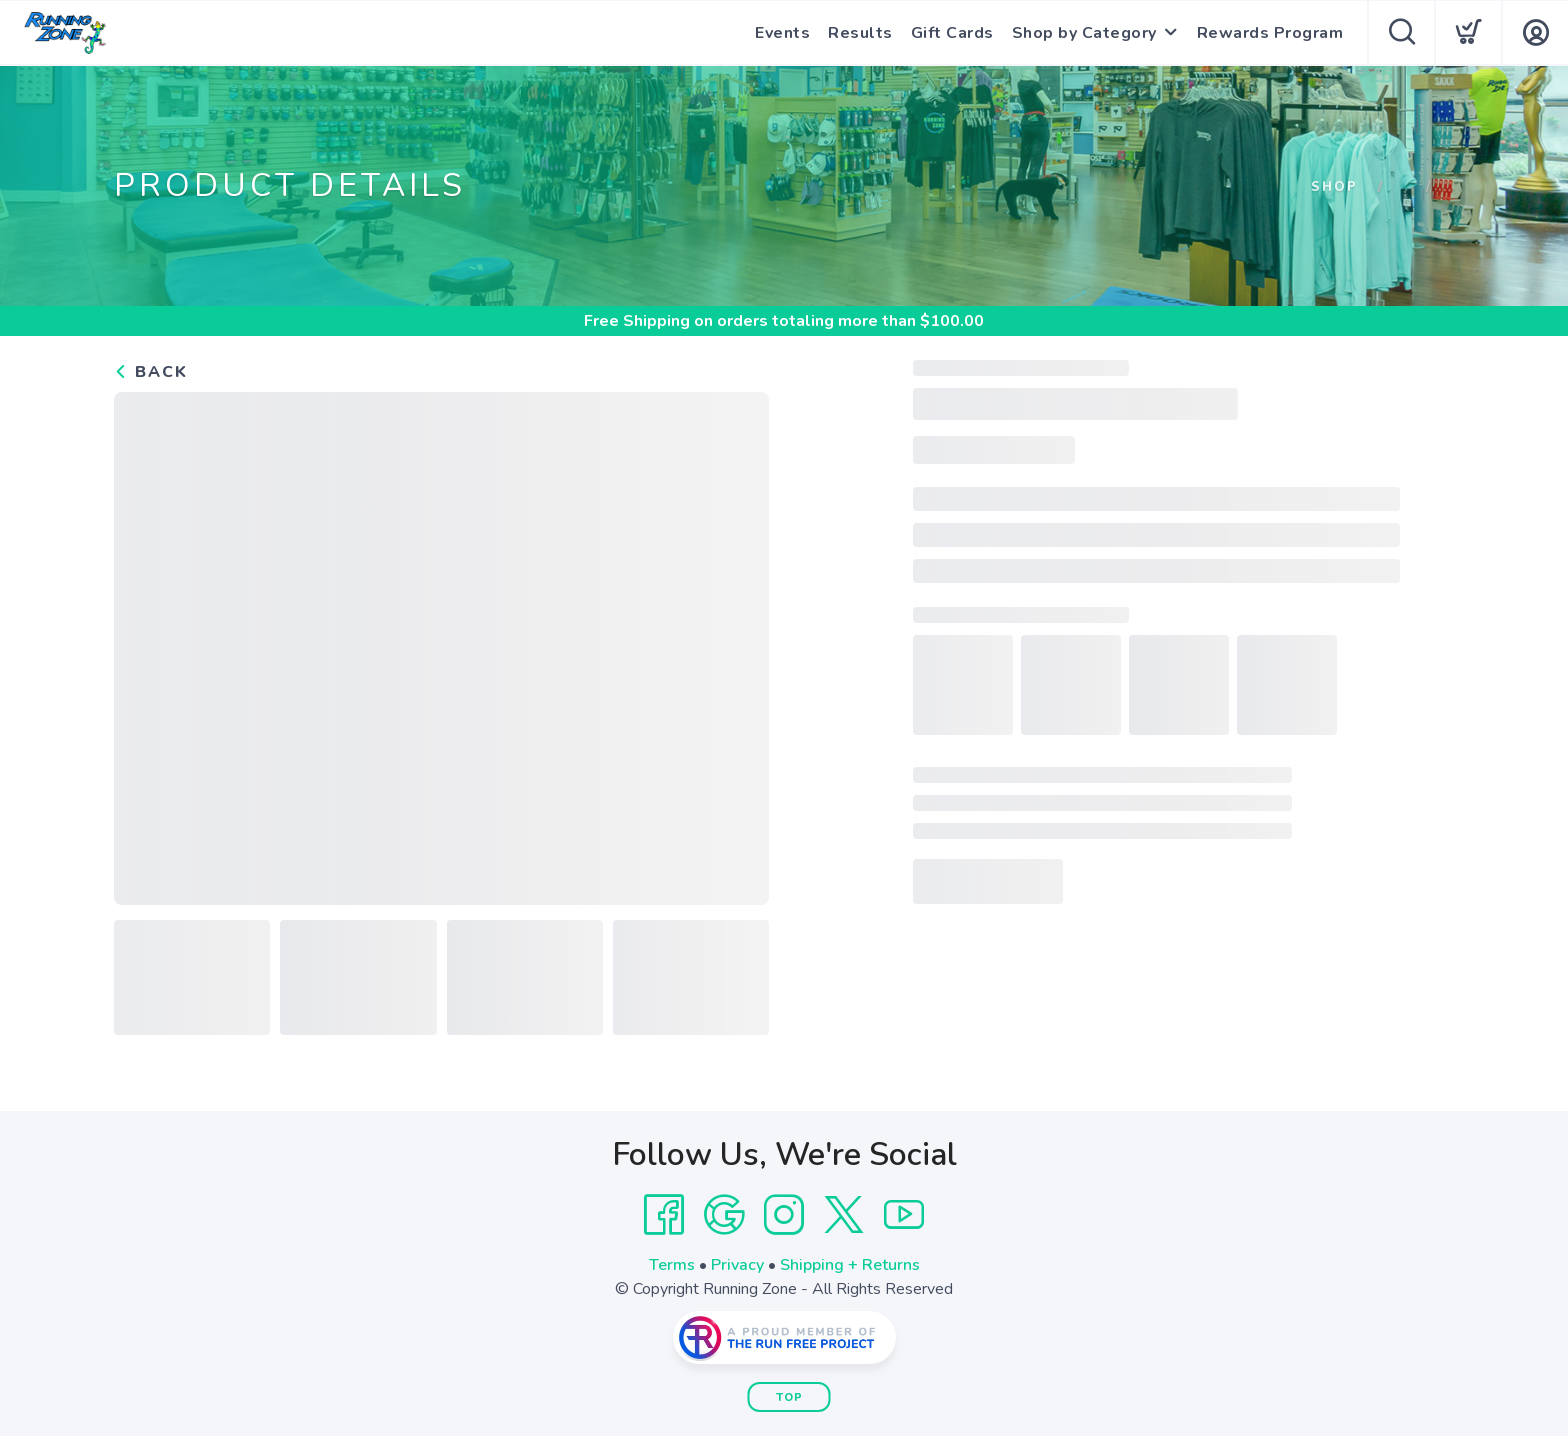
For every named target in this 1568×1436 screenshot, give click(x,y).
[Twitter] (844, 1215)
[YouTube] (904, 1215)
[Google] (724, 1215)
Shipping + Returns (850, 1265)
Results (860, 33)
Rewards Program (1270, 33)
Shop (1334, 187)
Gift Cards (952, 33)
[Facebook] (664, 1215)
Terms (672, 1265)
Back (151, 372)
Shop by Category (1084, 33)
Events (782, 33)
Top (789, 1397)
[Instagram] (784, 1215)
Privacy (737, 1265)
